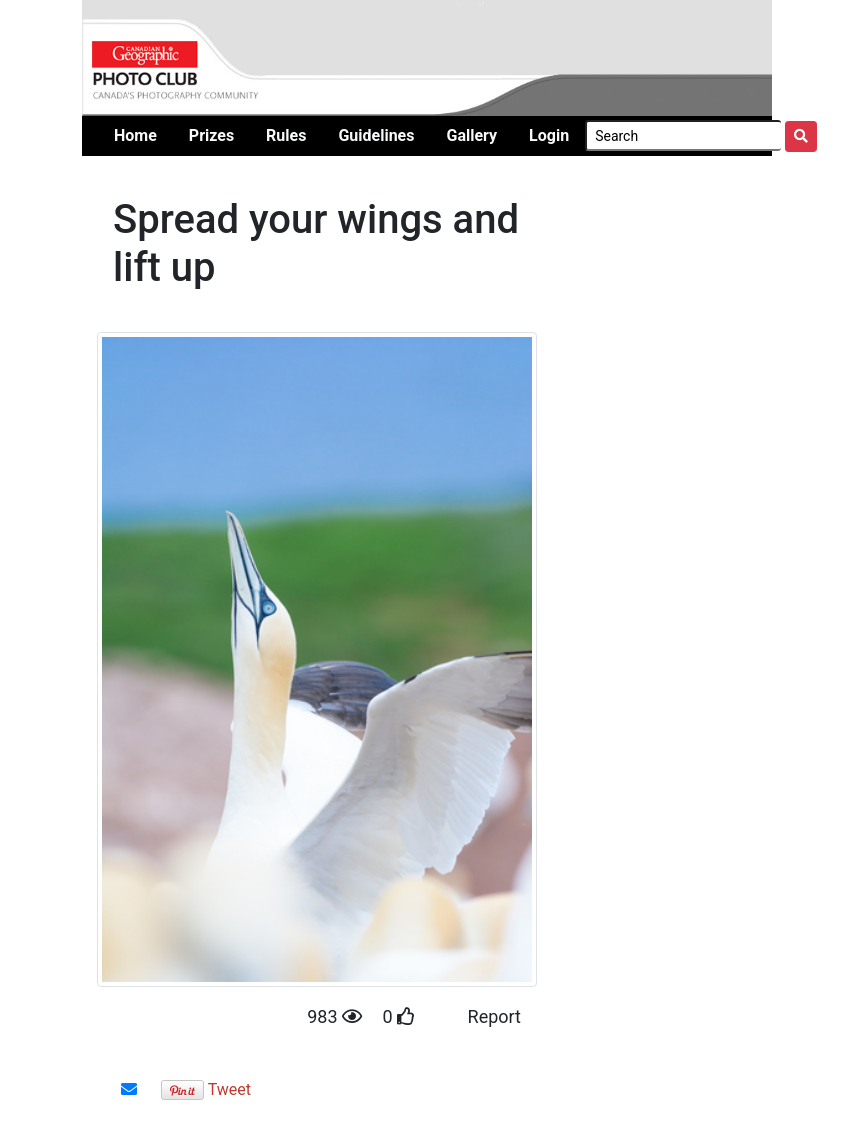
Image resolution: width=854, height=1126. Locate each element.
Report (494, 1016)
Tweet (229, 1089)
